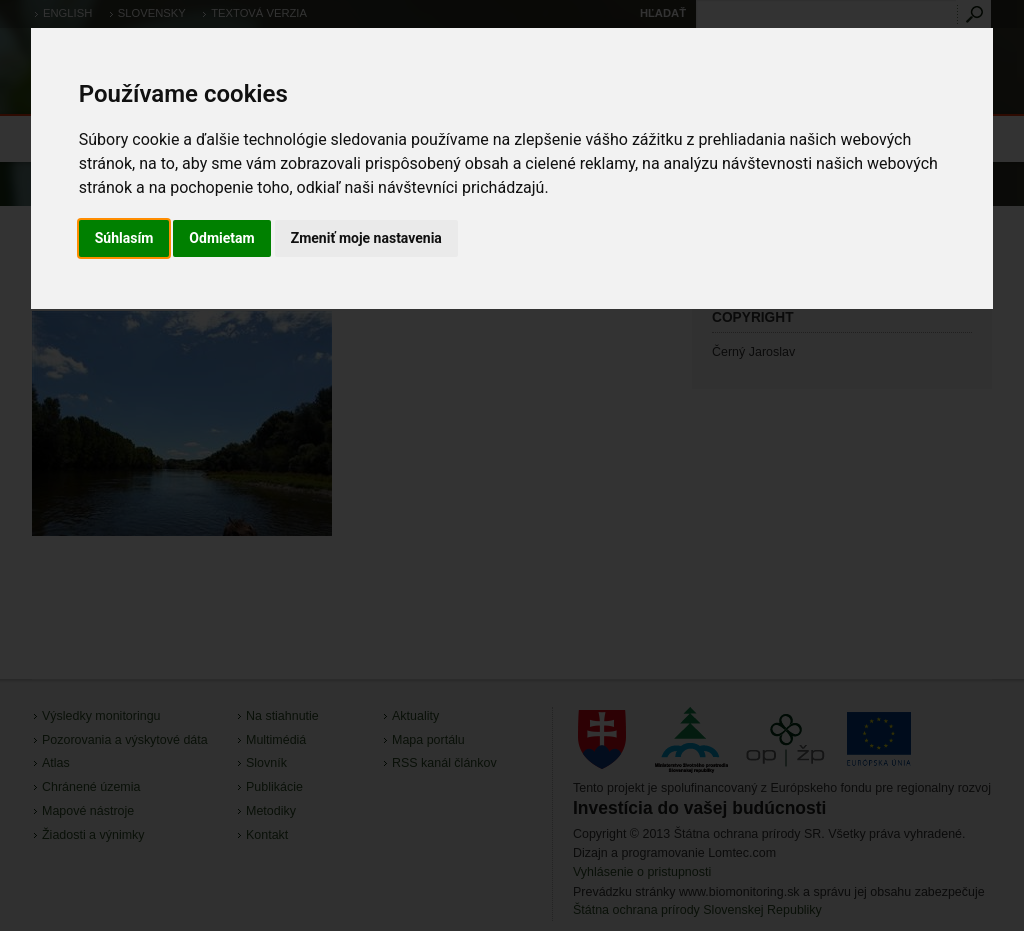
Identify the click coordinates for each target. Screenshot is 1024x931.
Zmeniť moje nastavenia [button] (366, 238)
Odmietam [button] (221, 238)
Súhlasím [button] (124, 238)
